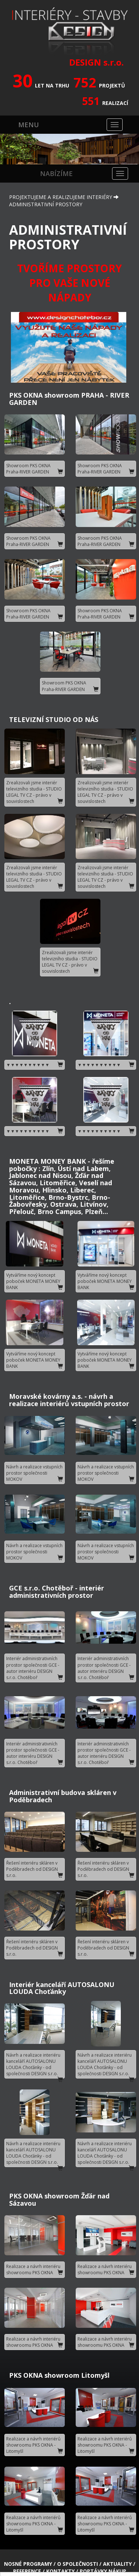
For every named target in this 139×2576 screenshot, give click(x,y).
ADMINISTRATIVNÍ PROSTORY (45, 190)
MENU (28, 111)
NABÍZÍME (56, 160)
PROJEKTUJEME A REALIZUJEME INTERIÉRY (60, 183)
